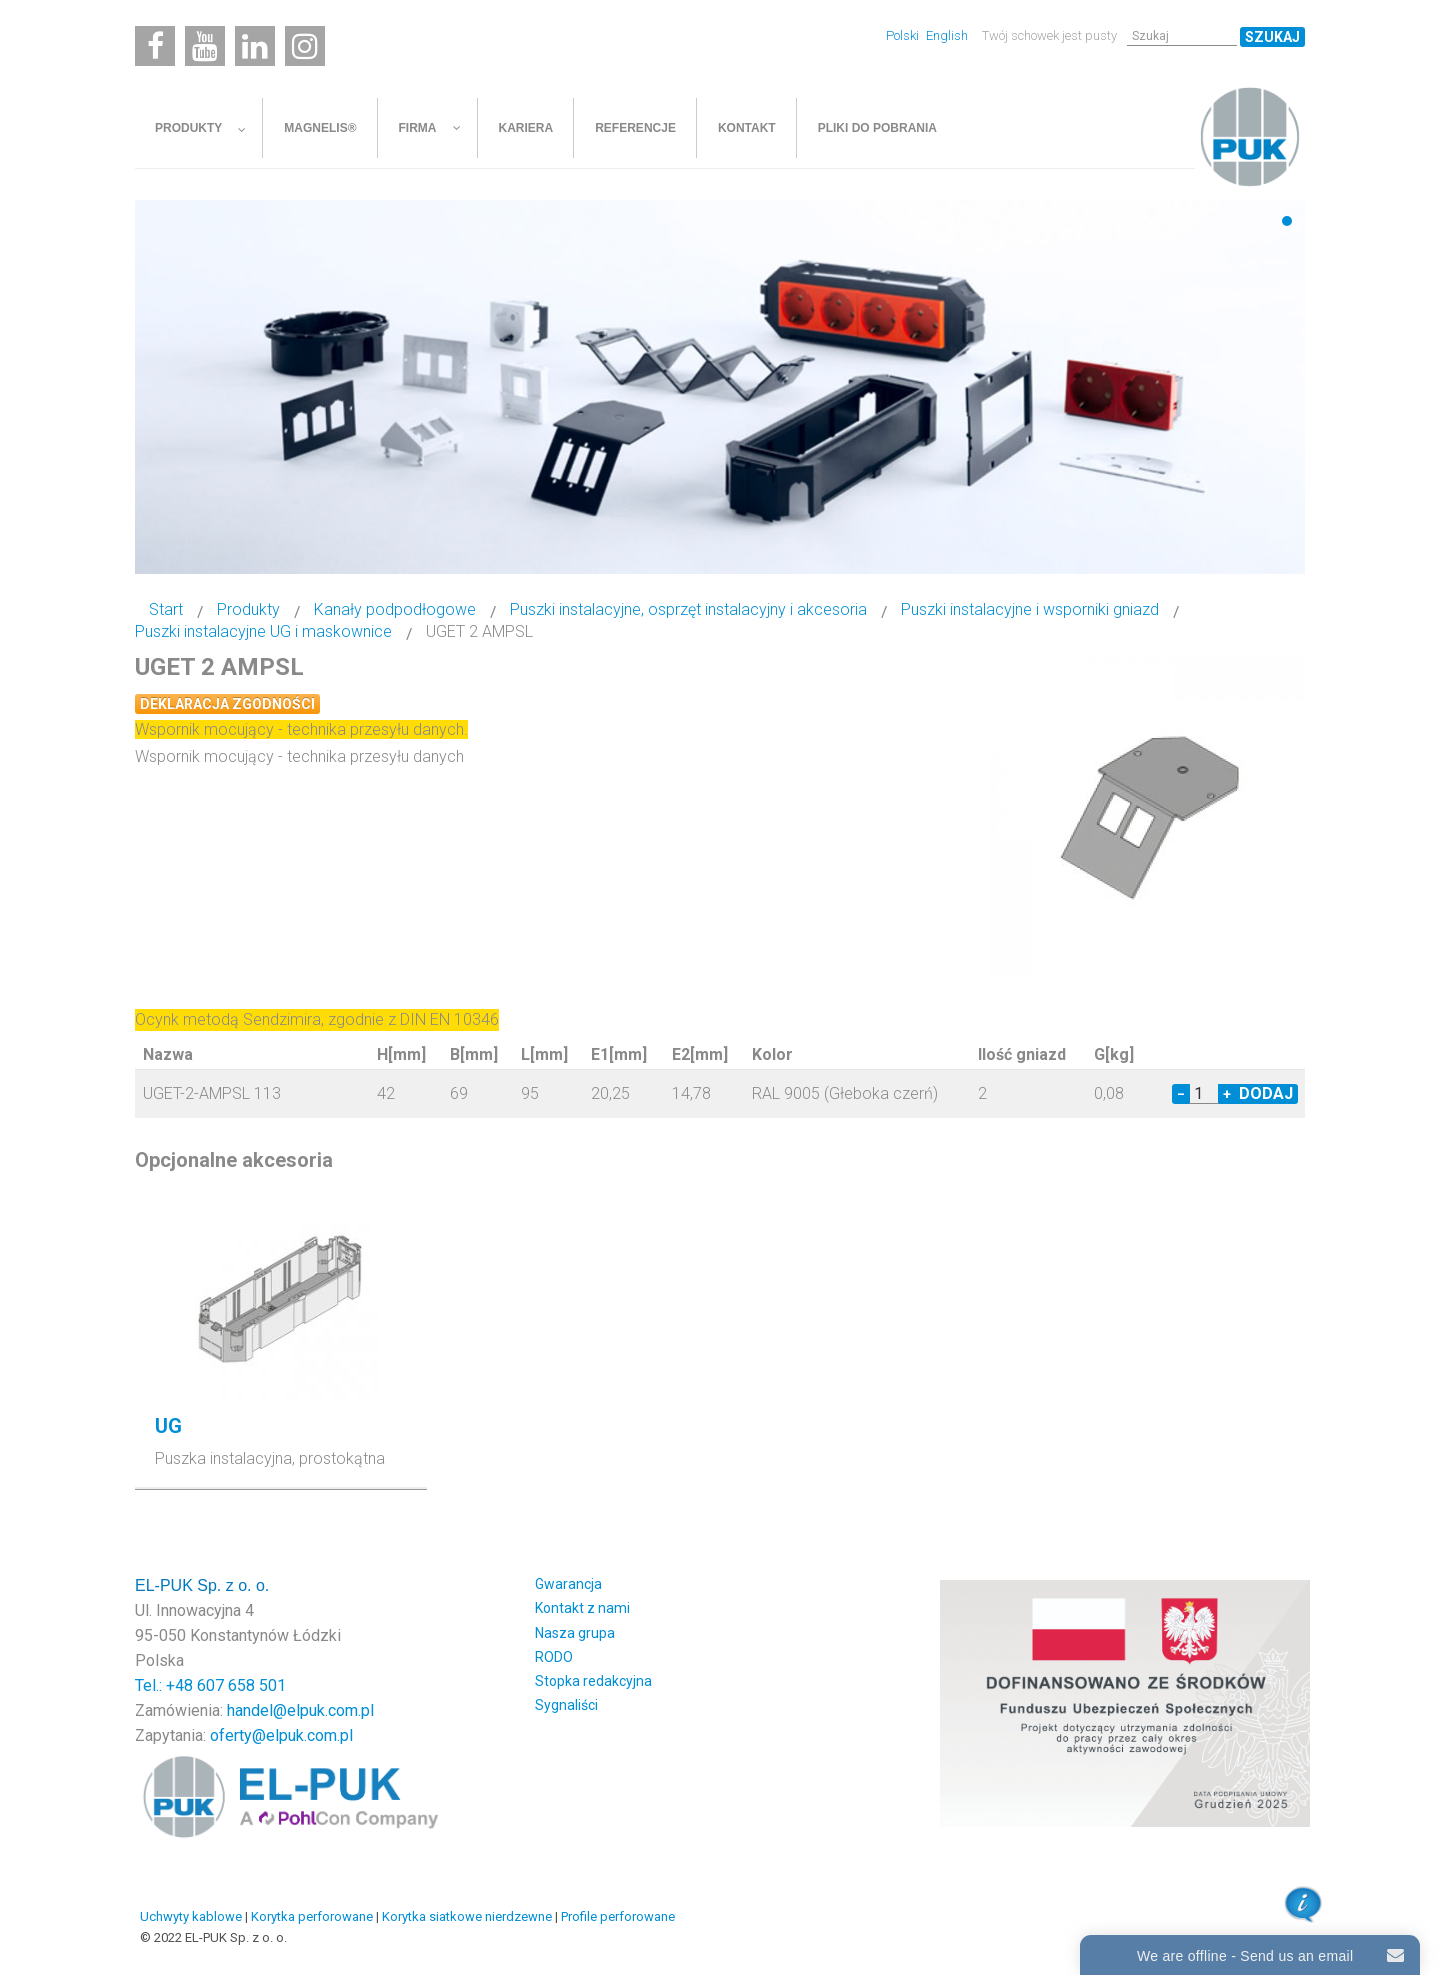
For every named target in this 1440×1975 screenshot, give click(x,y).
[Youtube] (205, 46)
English (947, 35)
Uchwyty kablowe (191, 1916)
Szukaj (1272, 37)
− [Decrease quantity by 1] (1181, 1094)
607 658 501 (241, 1685)
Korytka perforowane (312, 1916)
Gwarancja (568, 1584)
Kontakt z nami (582, 1608)
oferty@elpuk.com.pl (281, 1735)
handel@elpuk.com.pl (300, 1710)
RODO (554, 1657)
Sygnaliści (566, 1705)
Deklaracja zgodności (227, 704)
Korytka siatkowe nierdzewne (467, 1916)
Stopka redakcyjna (593, 1681)
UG (168, 1426)
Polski (904, 35)
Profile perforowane (618, 1916)
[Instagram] (305, 46)
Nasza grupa (575, 1633)
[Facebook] (155, 46)
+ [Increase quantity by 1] (1227, 1094)
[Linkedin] (255, 46)
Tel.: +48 (166, 1685)
